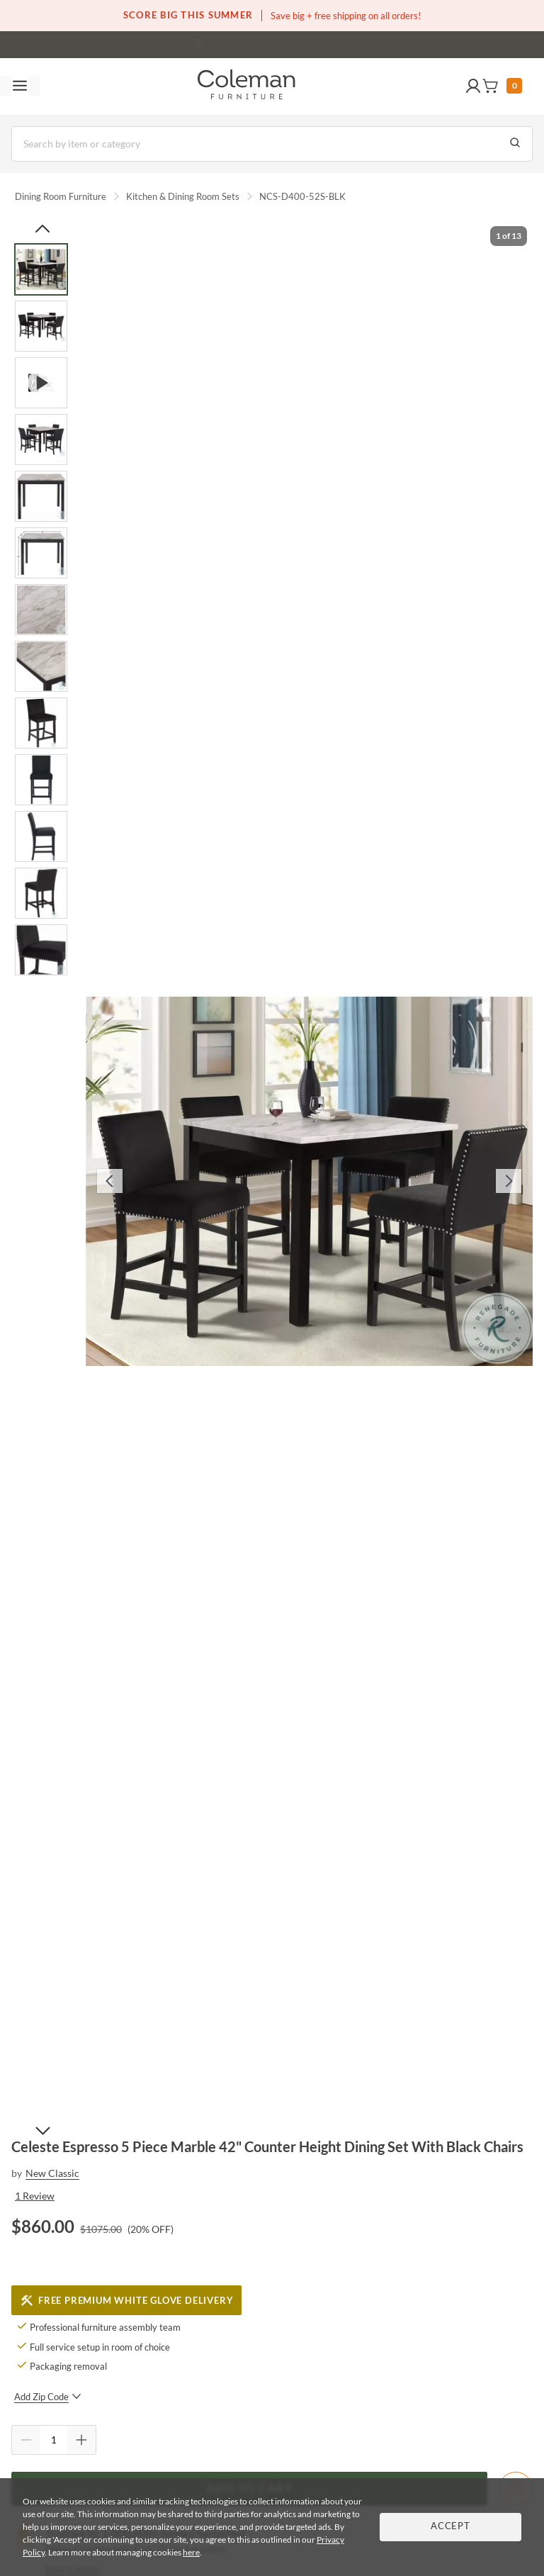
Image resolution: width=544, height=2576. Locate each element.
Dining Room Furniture (60, 196)
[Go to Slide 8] (41, 666)
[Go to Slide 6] (41, 552)
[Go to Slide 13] (41, 949)
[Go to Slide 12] (41, 893)
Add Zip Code (47, 2396)
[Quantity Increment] (81, 2440)
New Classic (52, 2173)
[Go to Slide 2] (41, 326)
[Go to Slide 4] (41, 439)
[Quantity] (54, 2440)
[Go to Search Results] (515, 144)
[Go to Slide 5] (41, 496)
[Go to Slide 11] (41, 836)
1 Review (35, 2196)
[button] (473, 86)
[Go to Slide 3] (41, 382)
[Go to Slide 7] (41, 609)
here (191, 2552)
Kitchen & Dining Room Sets (182, 196)
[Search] (272, 144)
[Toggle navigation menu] (19, 86)
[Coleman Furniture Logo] (246, 86)
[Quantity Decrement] (26, 2440)
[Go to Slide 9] (41, 723)
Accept (450, 2526)
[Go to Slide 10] (41, 779)
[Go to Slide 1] (41, 269)
